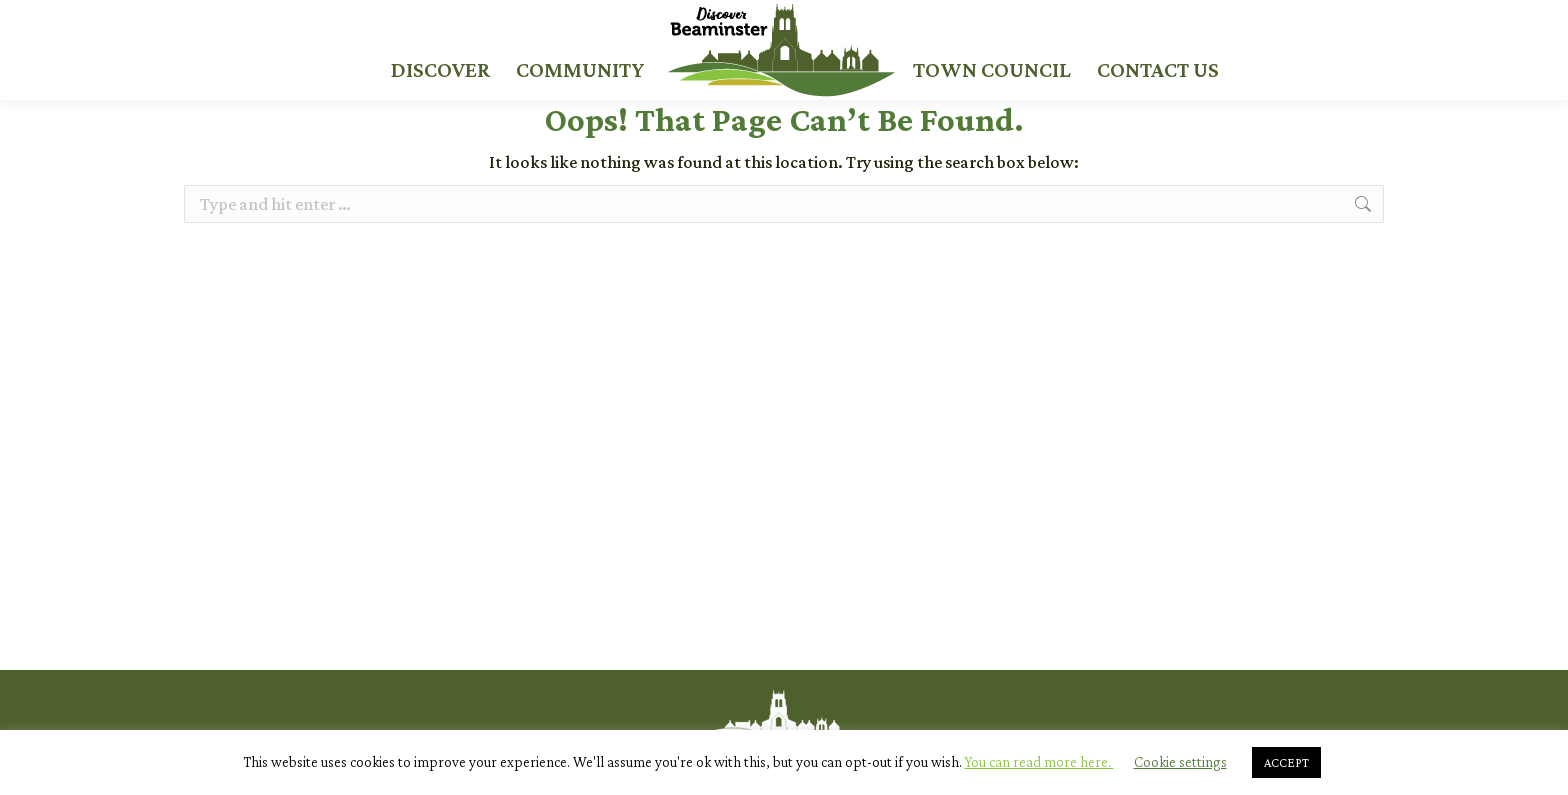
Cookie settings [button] (1180, 762)
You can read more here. (1039, 762)
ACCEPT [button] (1286, 762)
